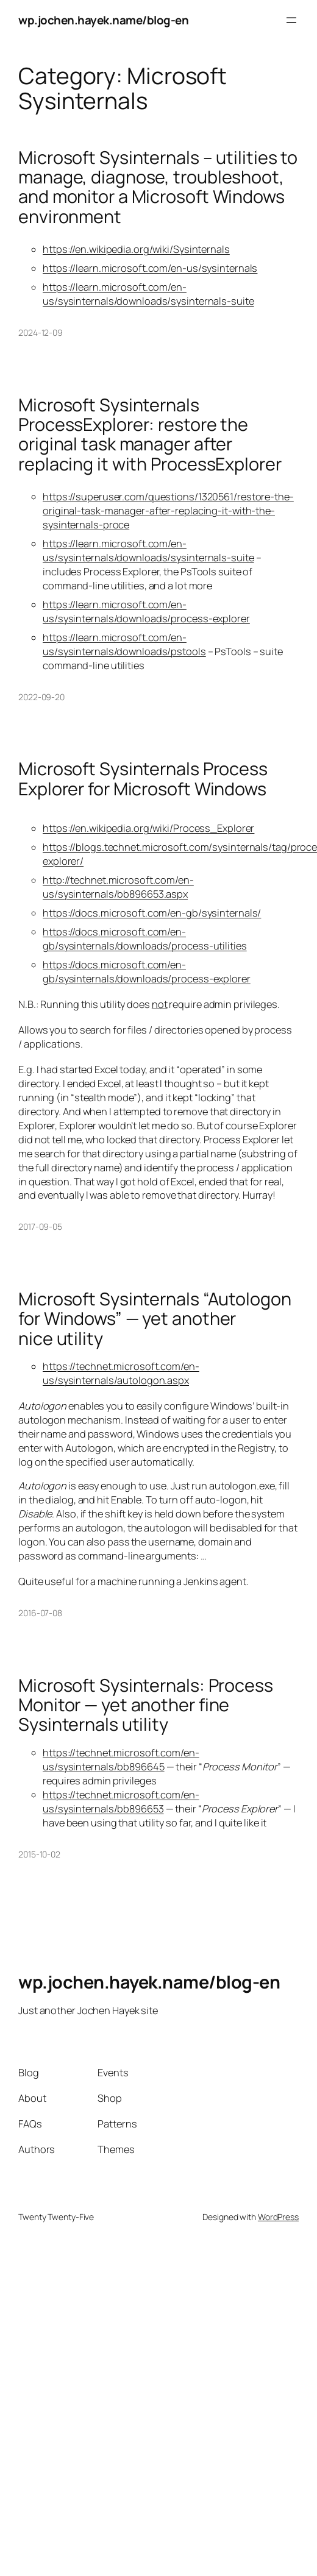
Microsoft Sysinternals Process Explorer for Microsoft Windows (143, 778)
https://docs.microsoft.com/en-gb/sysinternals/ (152, 913)
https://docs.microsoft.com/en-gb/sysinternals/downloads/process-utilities (145, 939)
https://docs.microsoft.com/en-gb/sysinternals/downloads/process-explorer (147, 971)
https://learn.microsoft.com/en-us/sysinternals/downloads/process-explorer (146, 611)
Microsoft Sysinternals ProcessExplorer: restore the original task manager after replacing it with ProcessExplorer (150, 434)
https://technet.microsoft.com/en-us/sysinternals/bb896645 (121, 1759)
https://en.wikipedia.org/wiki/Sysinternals (136, 249)
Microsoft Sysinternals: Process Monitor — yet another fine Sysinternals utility (145, 1704)
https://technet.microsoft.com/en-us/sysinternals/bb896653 (121, 1801)
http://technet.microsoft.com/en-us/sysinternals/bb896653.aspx (118, 887)
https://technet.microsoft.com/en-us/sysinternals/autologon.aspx (121, 1373)
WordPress (278, 2217)
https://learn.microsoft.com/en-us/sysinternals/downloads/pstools (124, 644)
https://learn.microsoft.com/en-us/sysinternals (150, 268)
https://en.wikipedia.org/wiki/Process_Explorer (148, 828)
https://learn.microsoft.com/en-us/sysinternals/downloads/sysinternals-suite (148, 294)
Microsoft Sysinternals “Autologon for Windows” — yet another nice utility (154, 1318)
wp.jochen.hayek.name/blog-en (103, 20)
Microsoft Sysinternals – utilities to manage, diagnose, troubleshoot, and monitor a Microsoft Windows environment (157, 187)
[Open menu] (291, 20)
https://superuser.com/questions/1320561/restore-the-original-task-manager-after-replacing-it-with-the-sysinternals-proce (168, 510)
